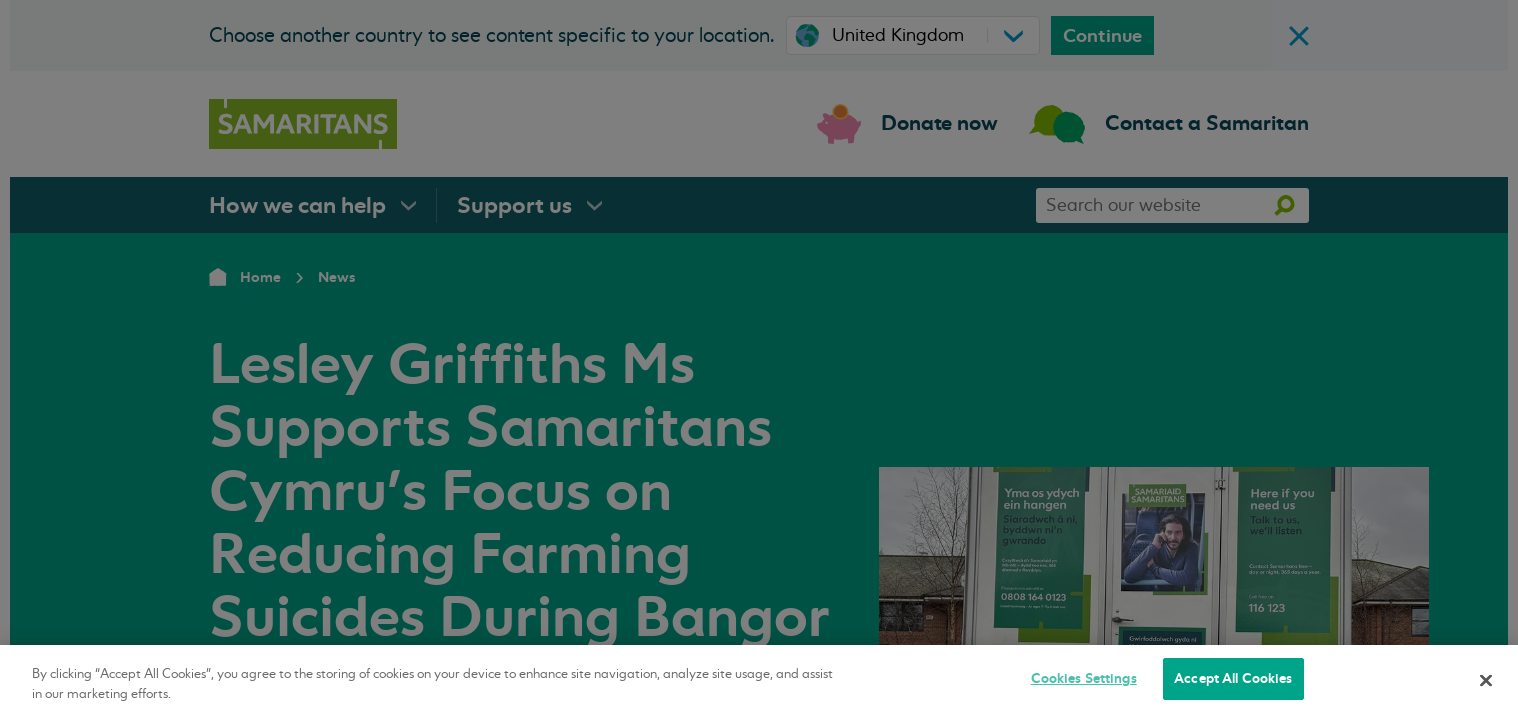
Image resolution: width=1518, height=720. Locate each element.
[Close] (1486, 680)
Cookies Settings (1084, 678)
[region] (759, 682)
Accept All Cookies (1233, 678)
